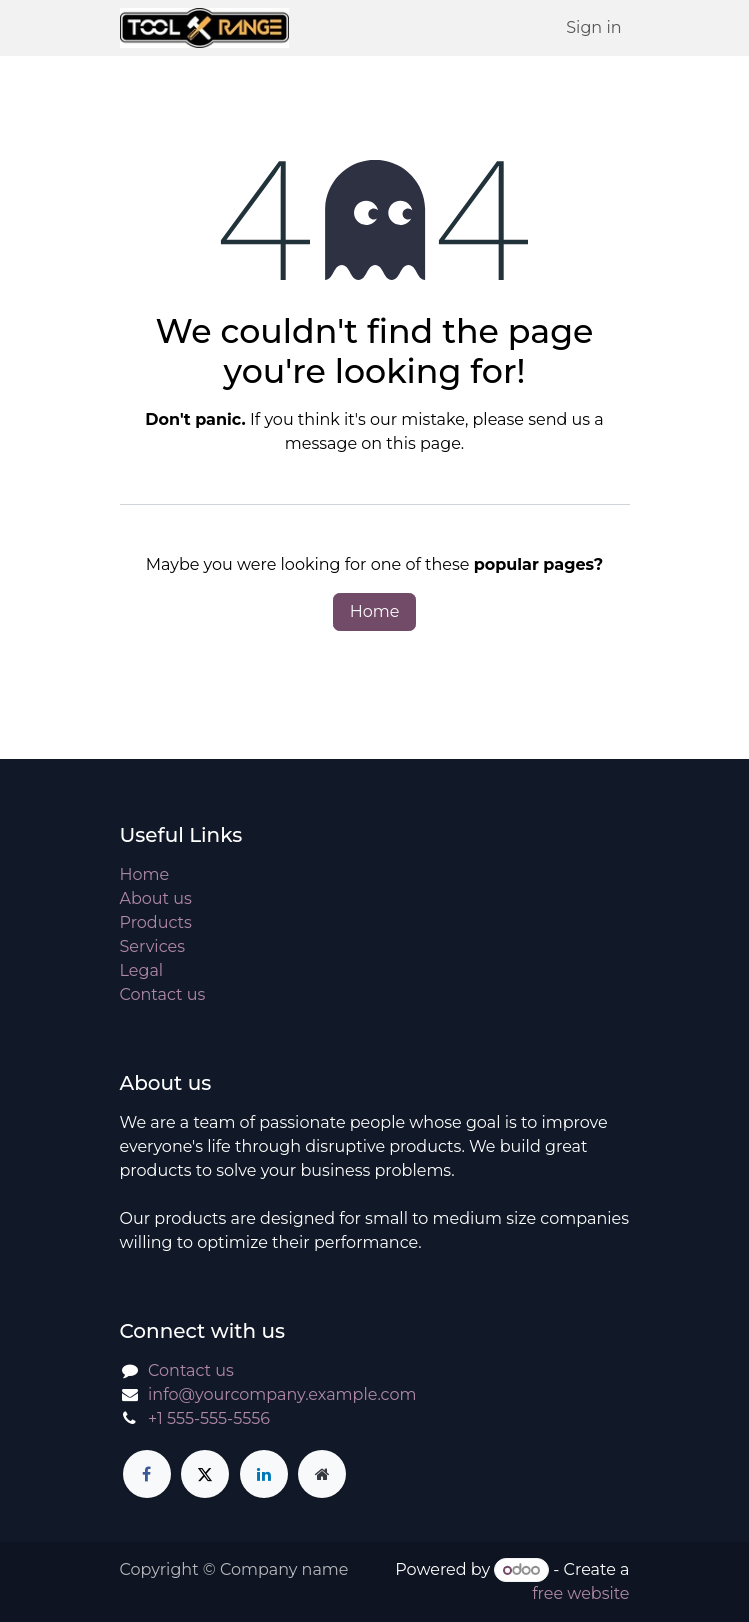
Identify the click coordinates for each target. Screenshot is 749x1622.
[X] (205, 1474)
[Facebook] (147, 1474)
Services (152, 946)
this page (423, 443)
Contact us (163, 994)
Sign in (593, 27)
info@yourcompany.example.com (282, 1394)
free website (580, 1593)
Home (375, 611)
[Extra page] (322, 1474)
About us (156, 898)
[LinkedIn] (264, 1474)
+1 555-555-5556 (209, 1418)
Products (156, 922)
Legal (142, 970)
